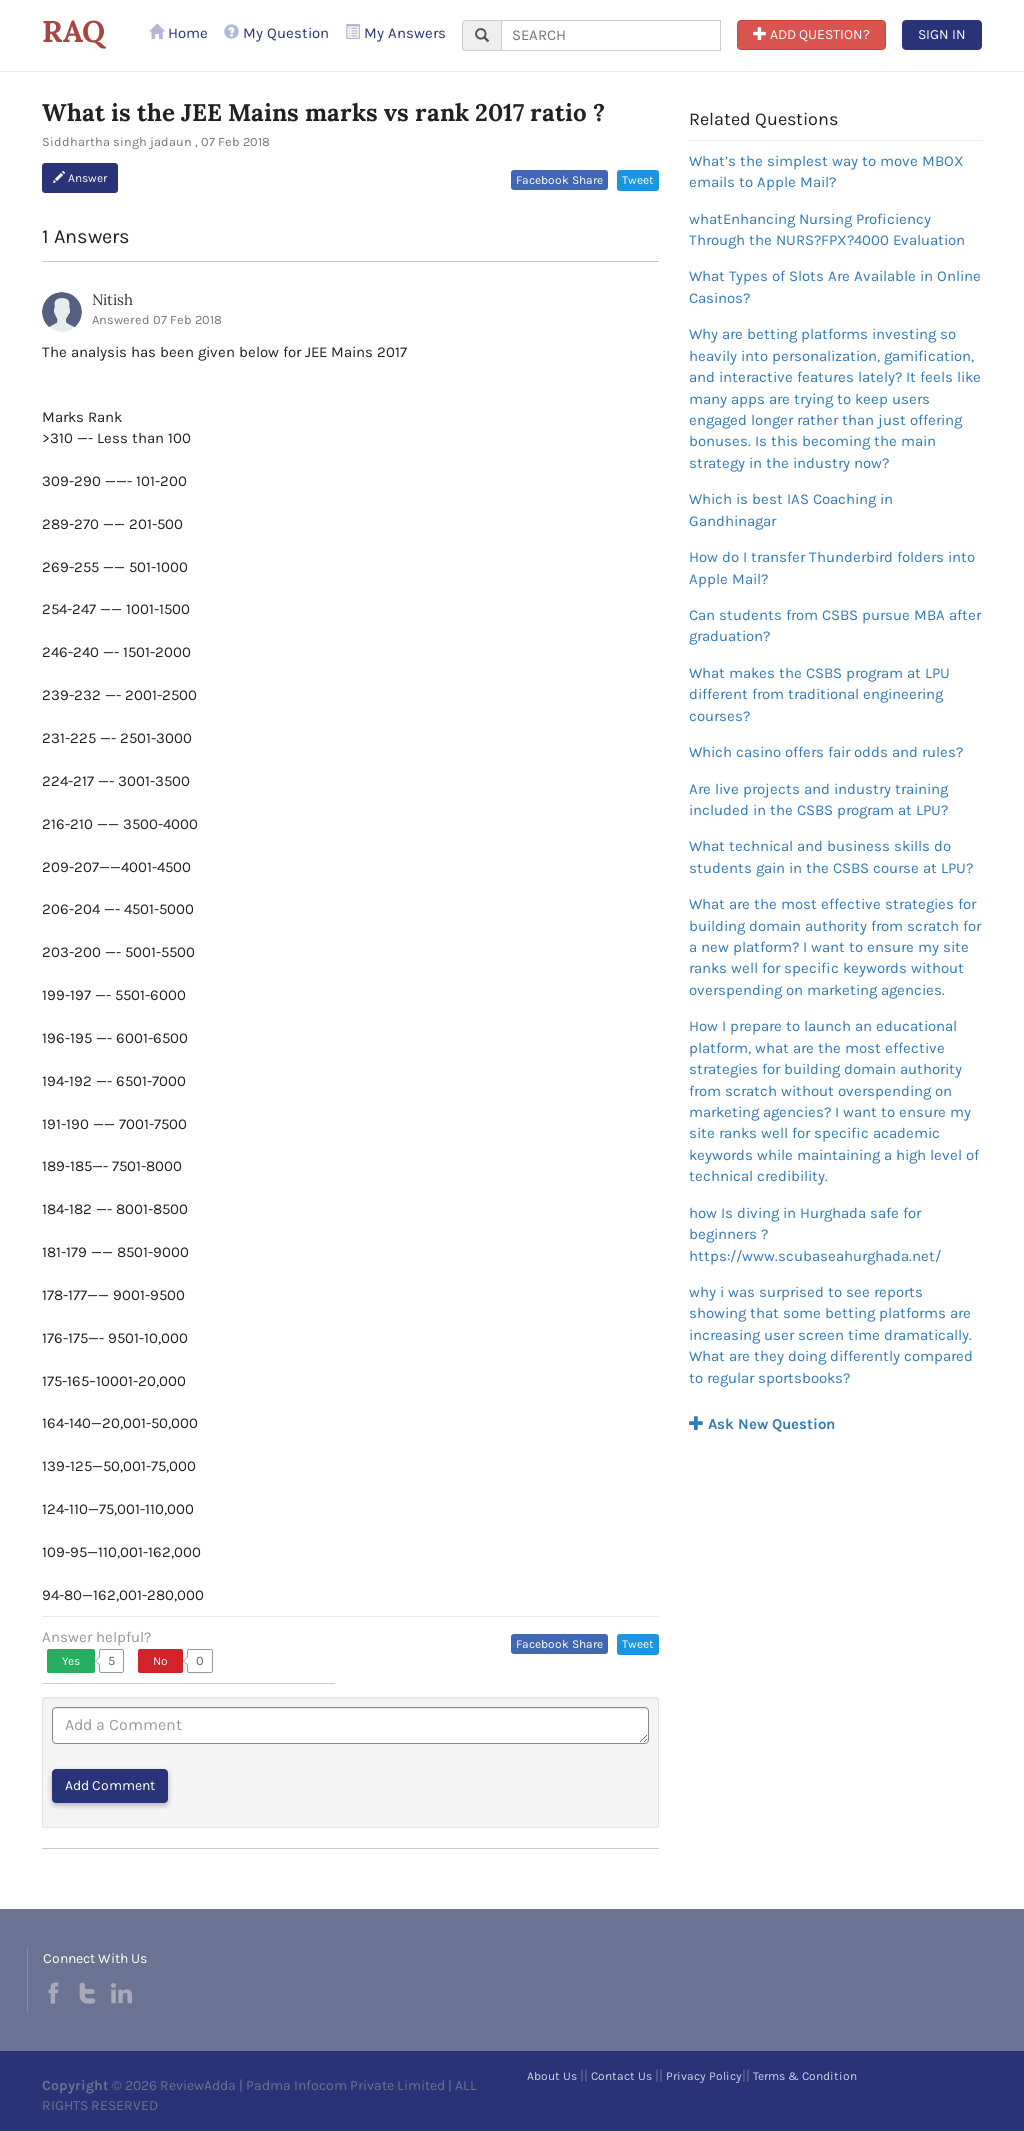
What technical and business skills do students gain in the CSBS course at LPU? (831, 856)
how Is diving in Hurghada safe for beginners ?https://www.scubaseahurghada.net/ (815, 1234)
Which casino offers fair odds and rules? (826, 752)
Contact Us (621, 2076)
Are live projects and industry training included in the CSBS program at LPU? (818, 799)
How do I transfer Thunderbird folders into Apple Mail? (832, 567)
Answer (80, 178)
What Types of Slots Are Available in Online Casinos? (835, 286)
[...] (611, 35)
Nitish (112, 299)
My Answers (395, 33)
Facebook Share (559, 180)
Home (178, 33)
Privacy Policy (704, 2076)
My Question (276, 33)
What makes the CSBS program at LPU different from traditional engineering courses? (819, 694)
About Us (552, 2076)
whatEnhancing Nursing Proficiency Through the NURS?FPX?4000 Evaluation (827, 229)
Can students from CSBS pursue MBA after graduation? (835, 625)
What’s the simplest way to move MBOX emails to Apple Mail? (826, 171)
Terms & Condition (805, 2076)
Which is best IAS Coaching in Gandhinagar (791, 509)
